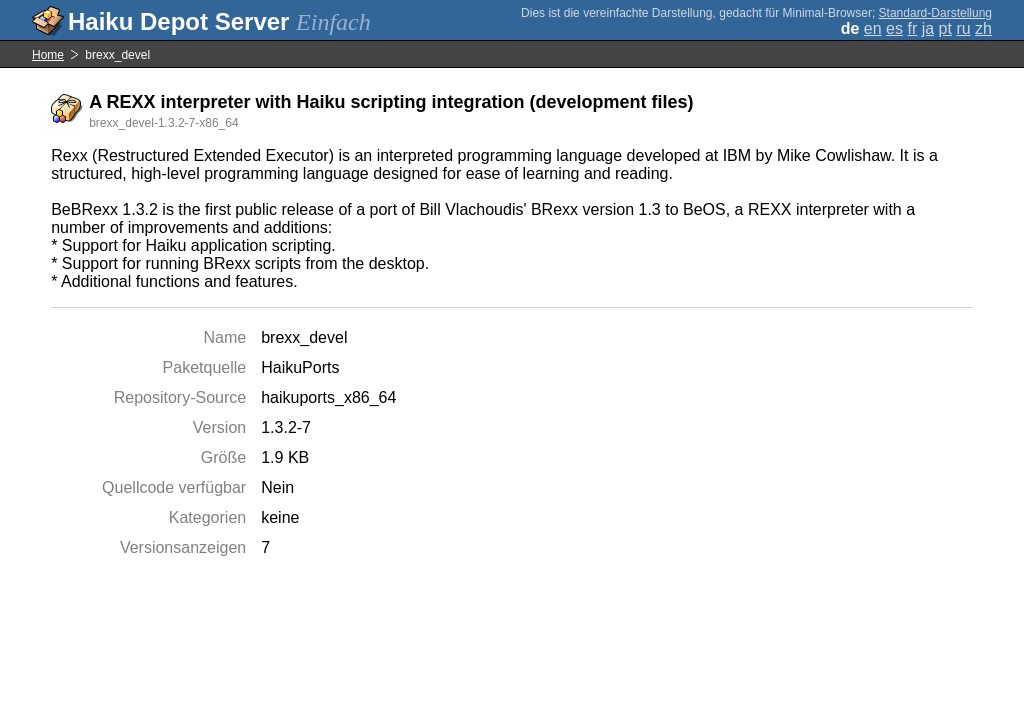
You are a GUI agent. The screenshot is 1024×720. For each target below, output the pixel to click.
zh (983, 28)
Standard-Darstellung (935, 13)
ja (928, 28)
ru (963, 28)
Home (48, 55)
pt (945, 28)
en (873, 28)
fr (912, 28)
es (894, 28)
